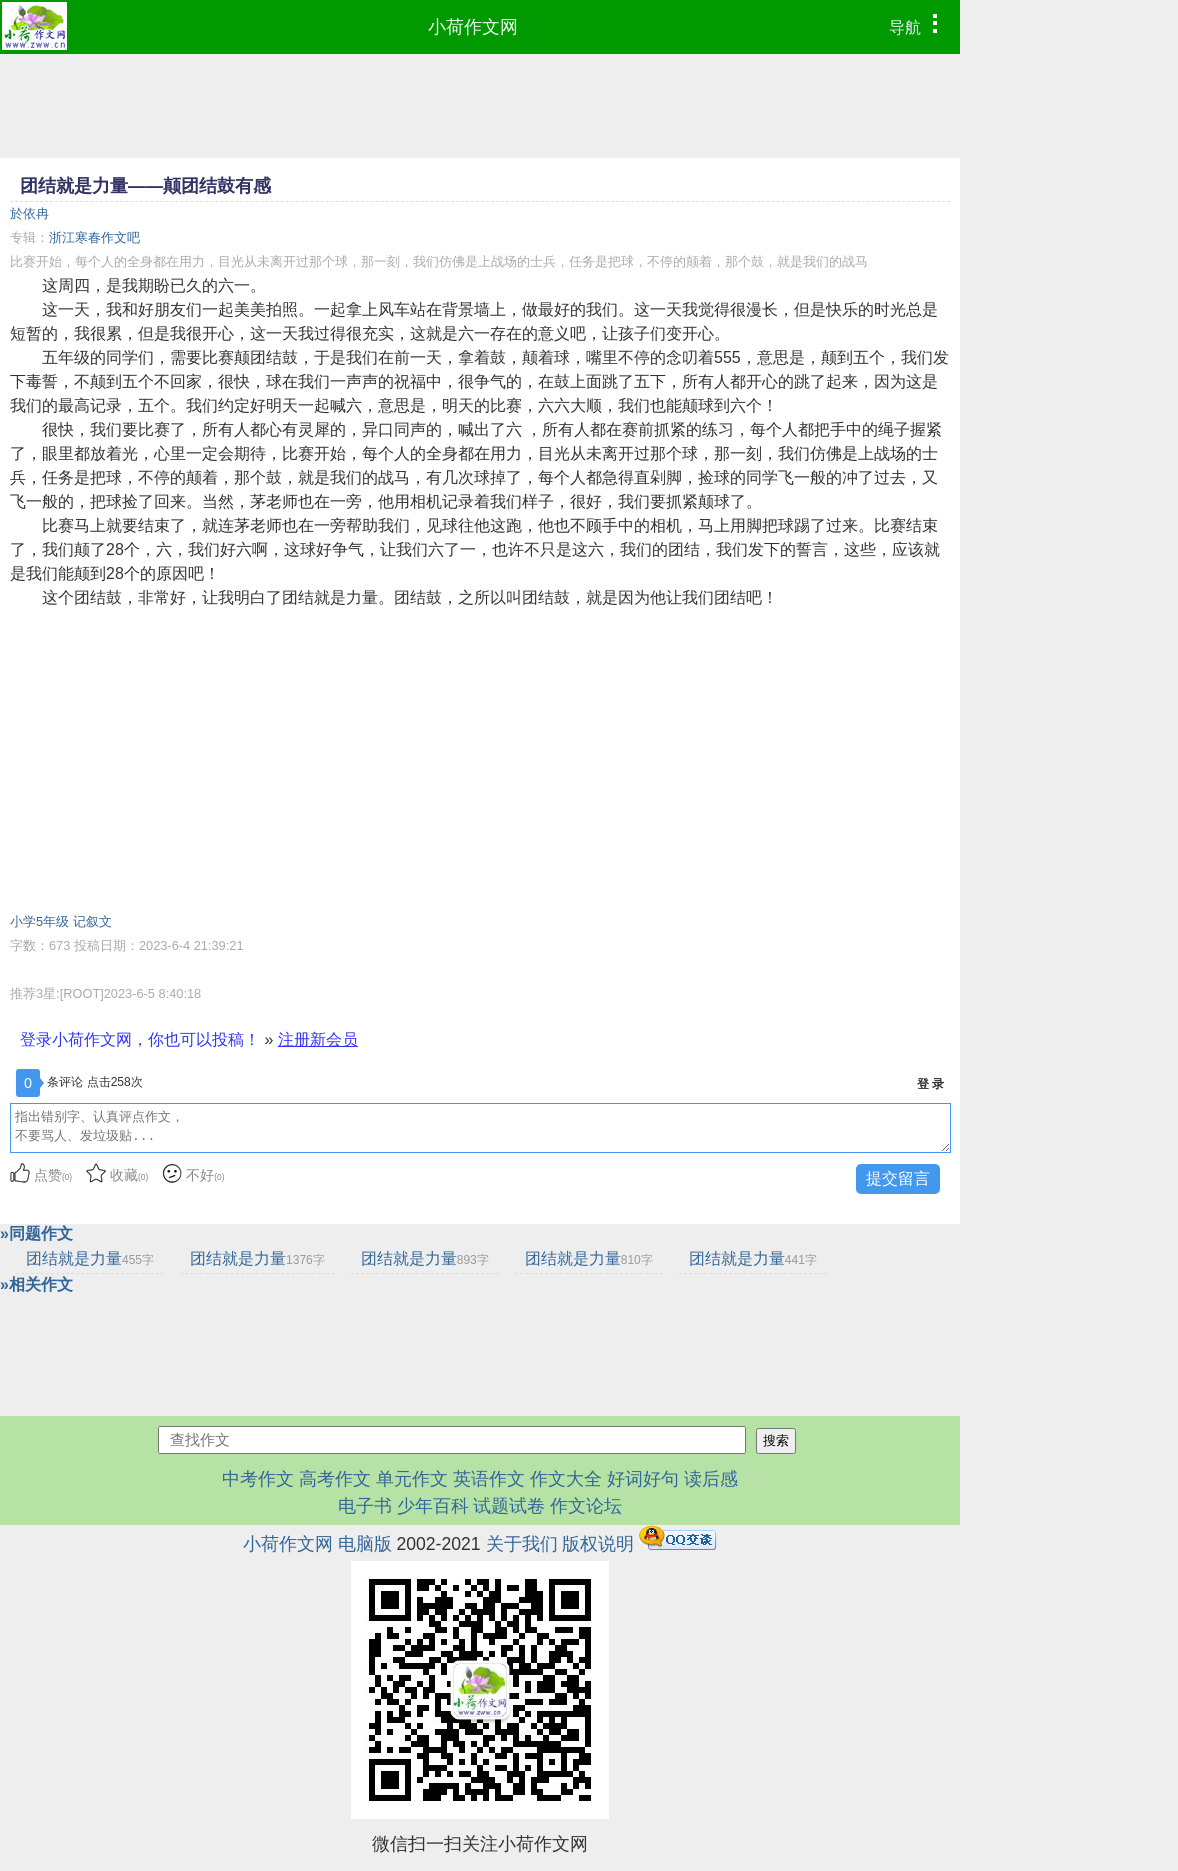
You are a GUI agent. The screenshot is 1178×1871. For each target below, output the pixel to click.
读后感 (711, 1479)
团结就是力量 (90, 1258)
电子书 (367, 1506)
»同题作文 (36, 1233)
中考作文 (258, 1479)
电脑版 (365, 1544)
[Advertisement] (480, 760)
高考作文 (335, 1479)
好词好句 (643, 1479)
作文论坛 (586, 1506)
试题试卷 (509, 1506)
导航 (918, 25)
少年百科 (433, 1506)
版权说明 (598, 1544)
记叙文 (92, 921)
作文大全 (566, 1479)
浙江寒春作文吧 (94, 237)
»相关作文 (36, 1284)
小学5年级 (39, 921)
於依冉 (29, 213)
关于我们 (522, 1544)
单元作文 (412, 1479)
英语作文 (489, 1479)
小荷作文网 (473, 27)
